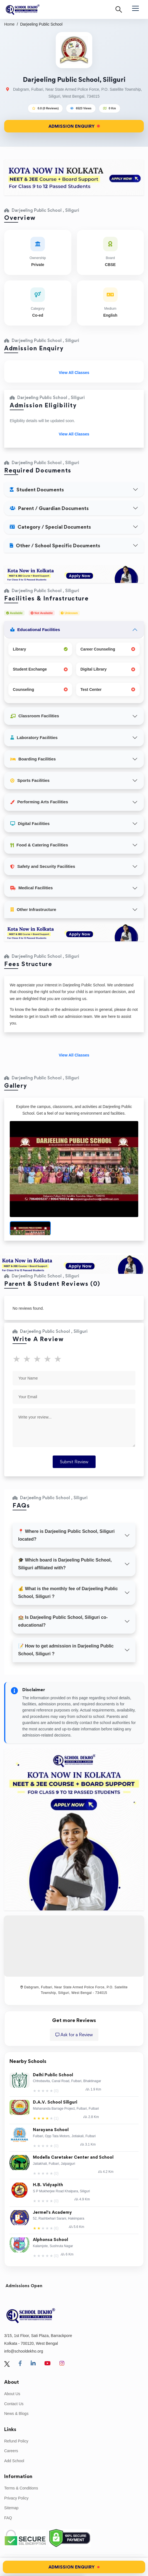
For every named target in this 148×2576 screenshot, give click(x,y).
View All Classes (74, 372)
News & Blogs (16, 2413)
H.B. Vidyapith (48, 2185)
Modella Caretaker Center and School (73, 2157)
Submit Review (74, 1461)
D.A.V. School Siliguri (55, 2102)
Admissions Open (24, 2285)
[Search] (119, 9)
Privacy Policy (16, 2498)
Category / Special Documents (50, 527)
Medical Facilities (31, 887)
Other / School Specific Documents (55, 545)
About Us (12, 2394)
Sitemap (11, 2508)
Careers (11, 2451)
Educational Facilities (35, 629)
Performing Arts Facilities (39, 801)
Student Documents (37, 489)
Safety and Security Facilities (42, 866)
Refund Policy (16, 2441)
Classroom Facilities (34, 715)
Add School (14, 2461)
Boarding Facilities (33, 759)
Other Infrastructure (33, 909)
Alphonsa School (50, 2239)
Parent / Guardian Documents (49, 508)
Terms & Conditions (21, 2488)
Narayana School (51, 2129)
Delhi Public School (53, 2075)
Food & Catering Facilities (39, 845)
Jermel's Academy (52, 2212)
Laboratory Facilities (34, 737)
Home (9, 24)
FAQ (8, 2518)
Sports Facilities (30, 780)
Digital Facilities (30, 823)
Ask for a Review (74, 2034)
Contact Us (13, 2404)
